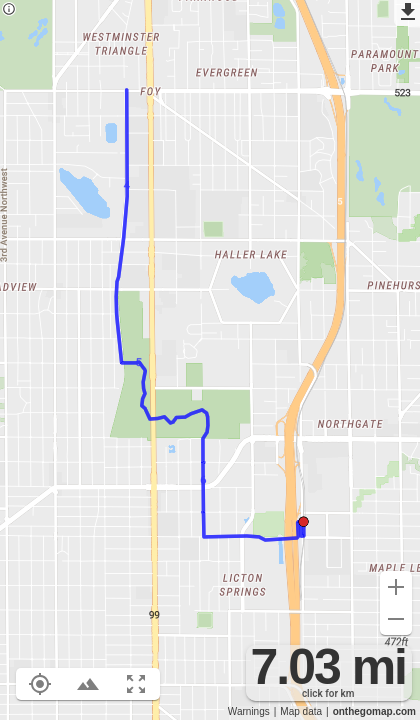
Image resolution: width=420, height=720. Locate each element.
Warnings (249, 711)
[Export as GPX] (407, 13)
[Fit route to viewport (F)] (136, 684)
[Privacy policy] (9, 10)
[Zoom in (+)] (396, 587)
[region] (210, 360)
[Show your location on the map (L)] (40, 684)
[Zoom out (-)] (396, 619)
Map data (301, 711)
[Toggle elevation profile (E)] (88, 684)
